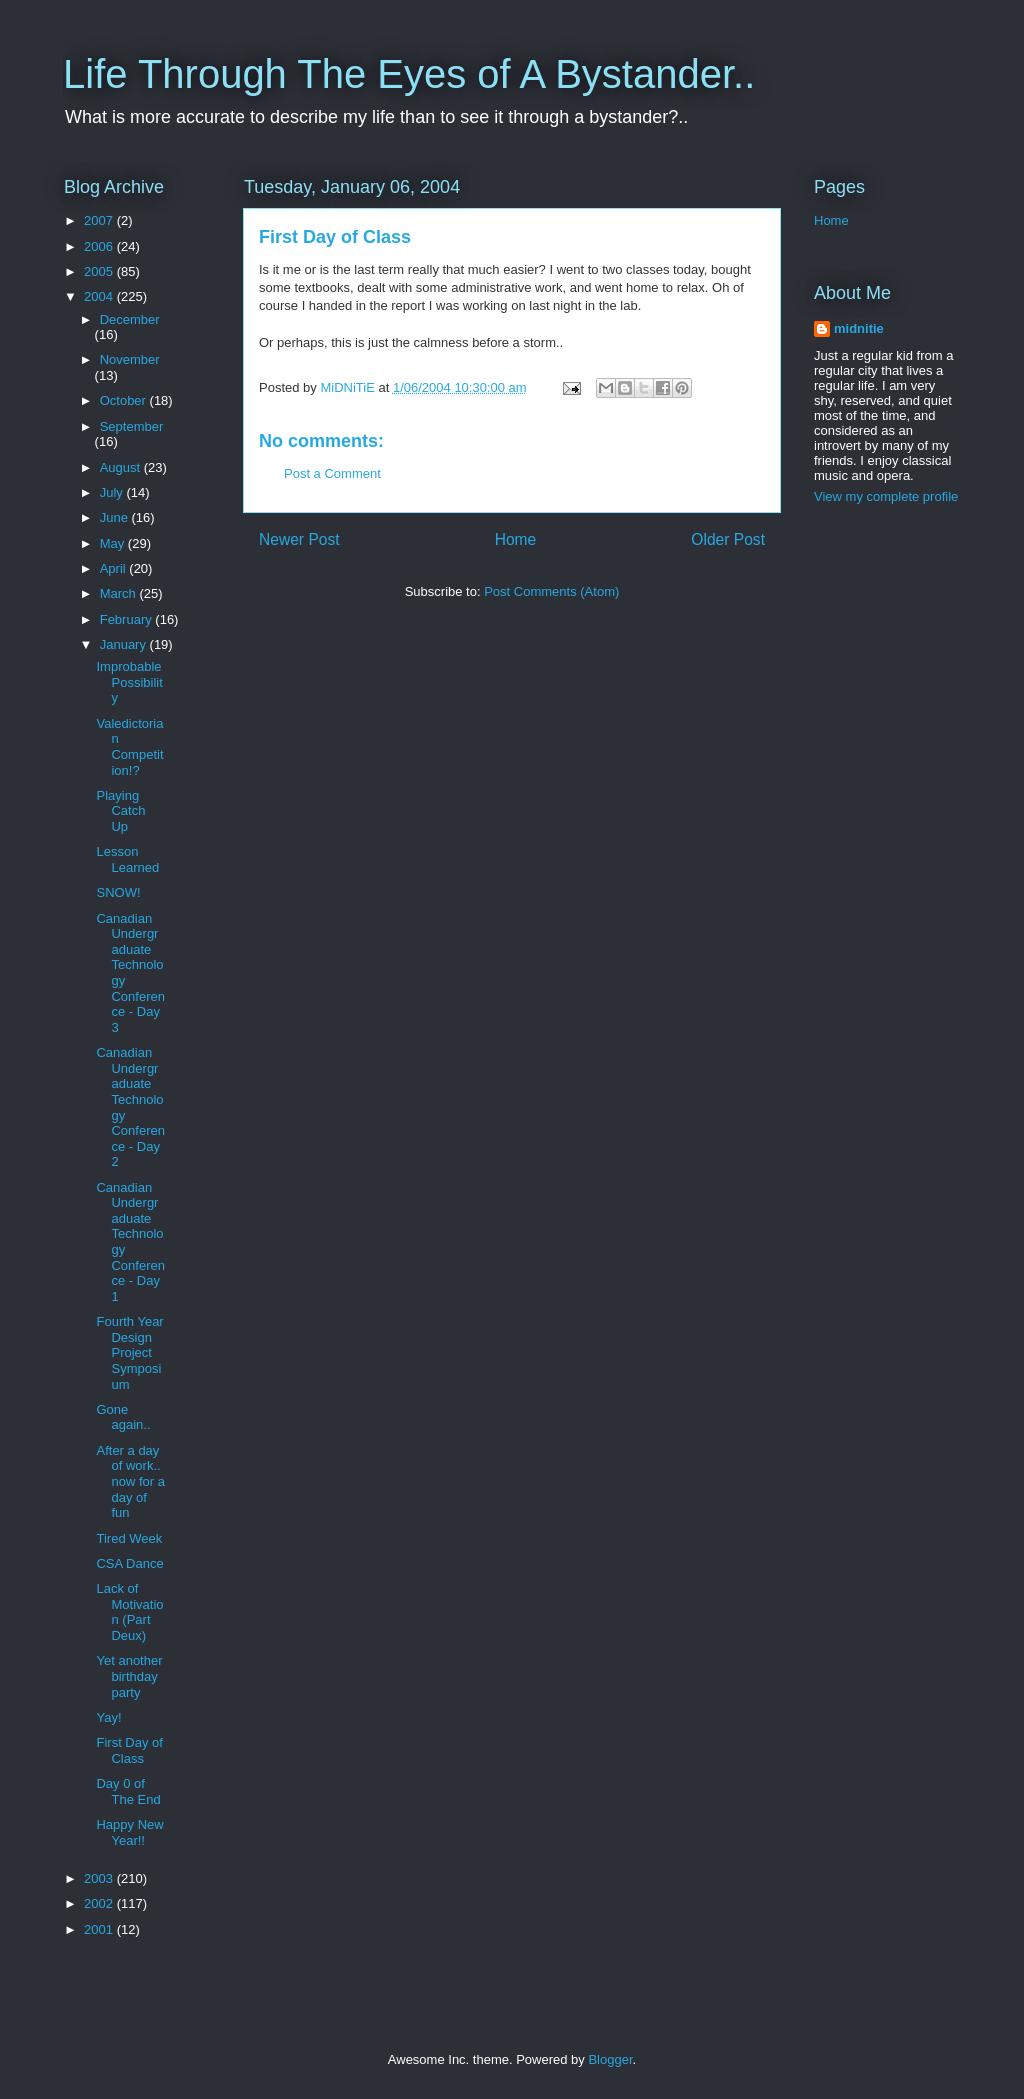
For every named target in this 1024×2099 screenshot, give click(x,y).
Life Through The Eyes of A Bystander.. (409, 74)
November (130, 359)
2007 (100, 220)
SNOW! (118, 892)
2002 (100, 1903)
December (130, 319)
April (115, 568)
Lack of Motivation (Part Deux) (129, 1612)
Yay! (108, 1717)
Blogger (610, 2059)
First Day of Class (129, 1750)
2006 (100, 246)
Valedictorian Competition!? (129, 747)
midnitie (859, 328)
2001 (100, 1929)
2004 (100, 296)
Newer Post (299, 539)
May (114, 543)
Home (516, 539)
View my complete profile (886, 496)
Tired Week (129, 1538)
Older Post (728, 539)
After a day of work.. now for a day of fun (130, 1481)
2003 (100, 1878)
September (132, 426)
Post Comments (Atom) (551, 591)
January (125, 644)
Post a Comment (332, 473)
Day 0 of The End (128, 1791)
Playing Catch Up (120, 811)
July (113, 492)
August (122, 467)
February (128, 619)
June (116, 517)
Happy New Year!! (129, 1832)
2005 (100, 271)
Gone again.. (123, 1417)
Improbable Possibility (129, 682)
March (120, 593)
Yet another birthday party (129, 1676)
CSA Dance (129, 1563)
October (125, 400)
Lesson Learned (127, 859)
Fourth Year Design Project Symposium (129, 1352)
